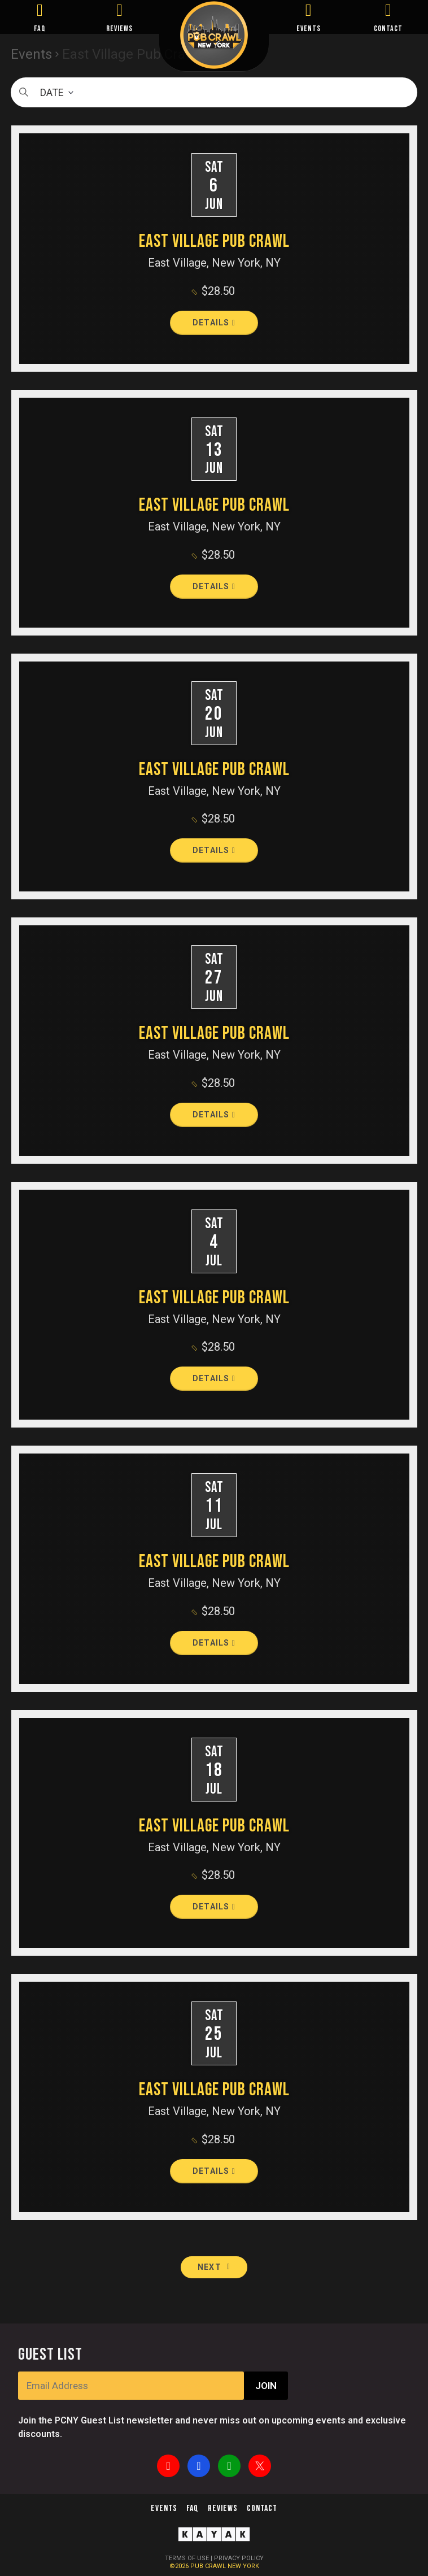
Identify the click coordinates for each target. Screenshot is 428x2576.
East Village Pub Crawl (214, 241)
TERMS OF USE (187, 2558)
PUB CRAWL (209, 2566)
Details (214, 322)
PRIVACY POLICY (239, 2558)
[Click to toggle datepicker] (214, 92)
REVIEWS (119, 28)
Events (164, 2508)
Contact (262, 2508)
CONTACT (388, 28)
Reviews (223, 2508)
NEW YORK (243, 2566)
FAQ (40, 28)
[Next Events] (214, 2267)
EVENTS (308, 28)
